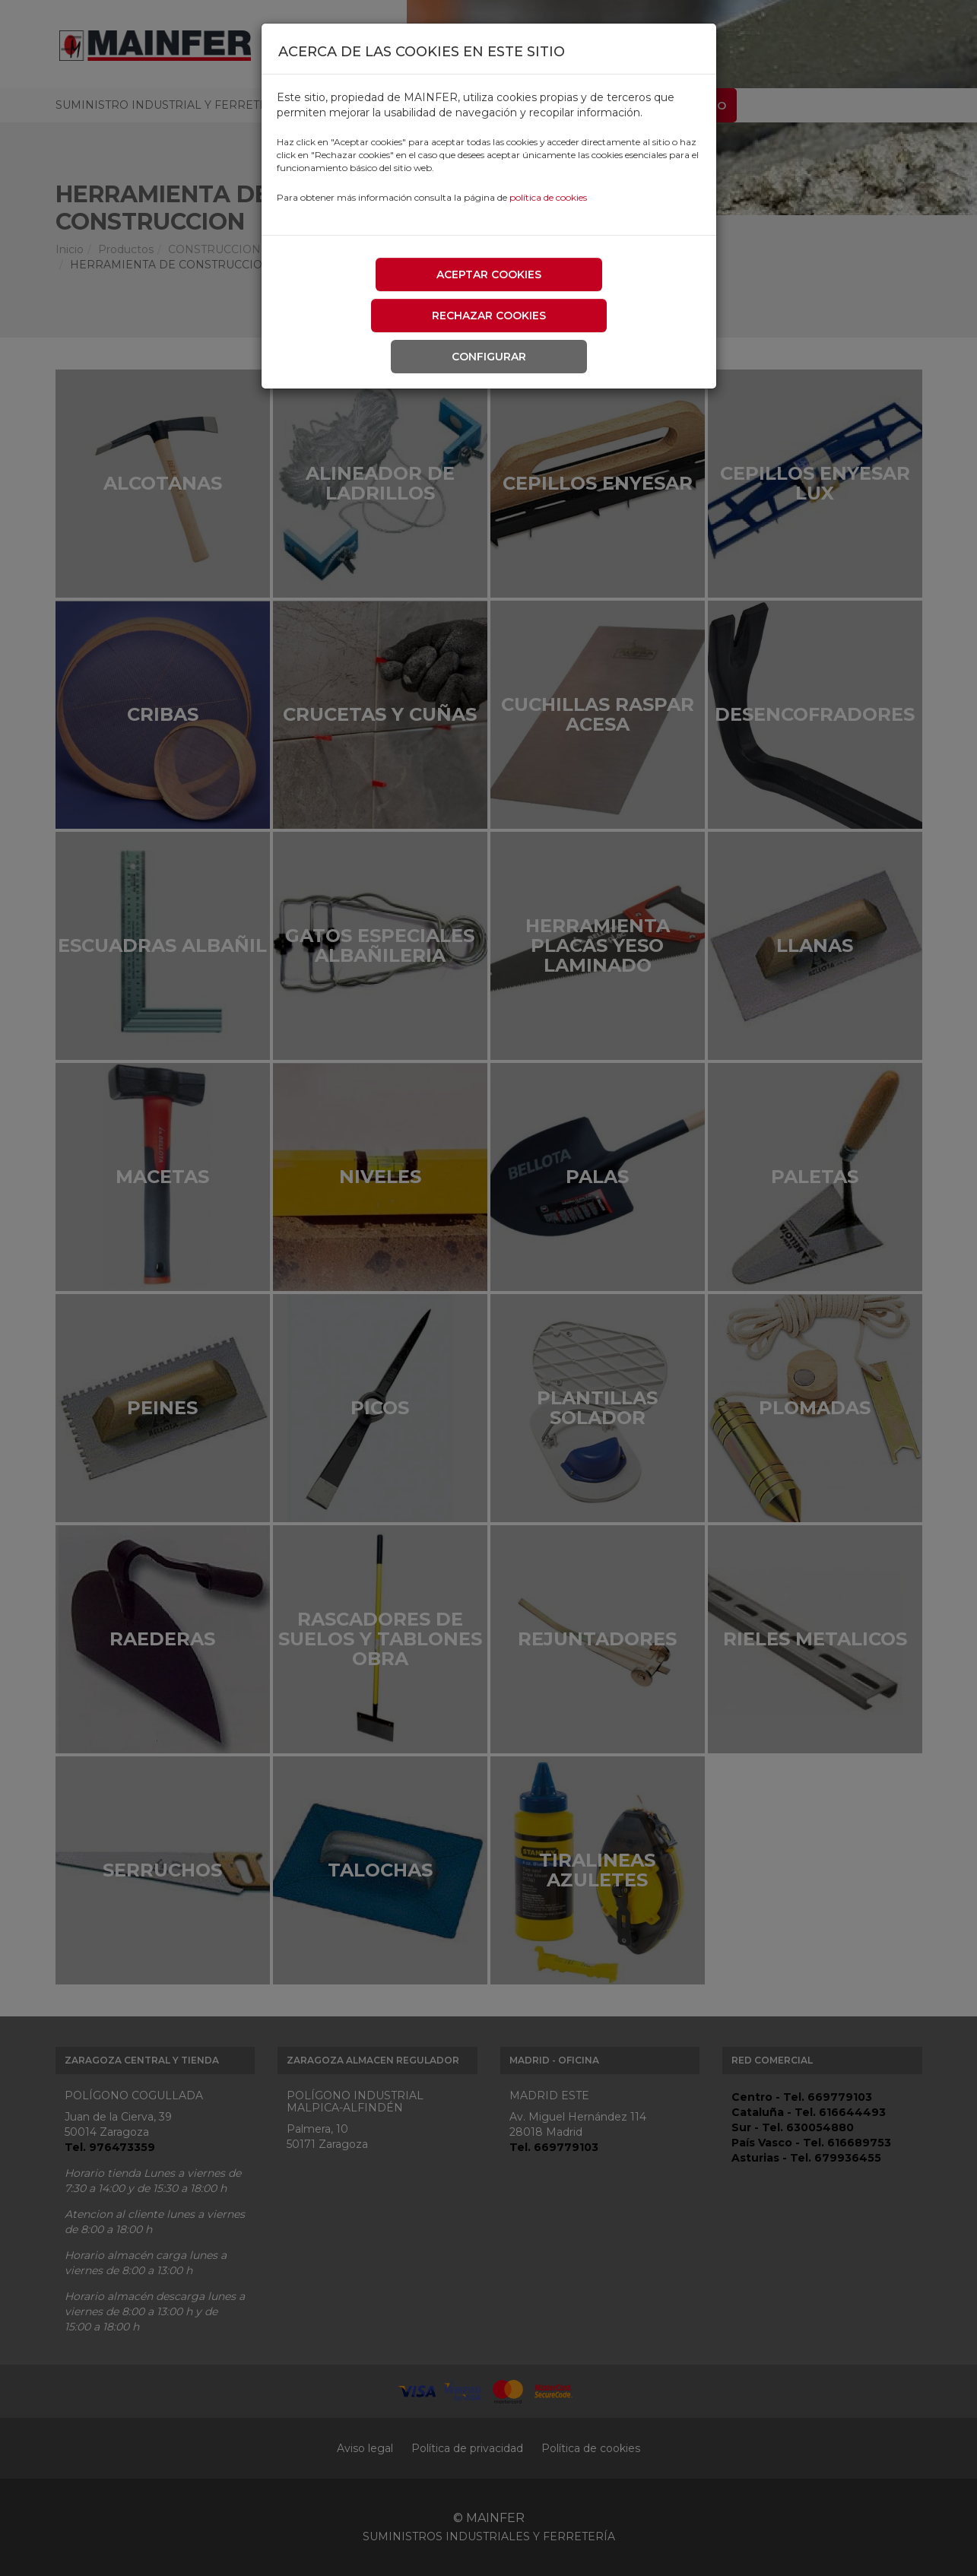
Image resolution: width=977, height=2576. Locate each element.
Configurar (489, 356)
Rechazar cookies (489, 315)
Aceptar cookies (488, 274)
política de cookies (548, 197)
